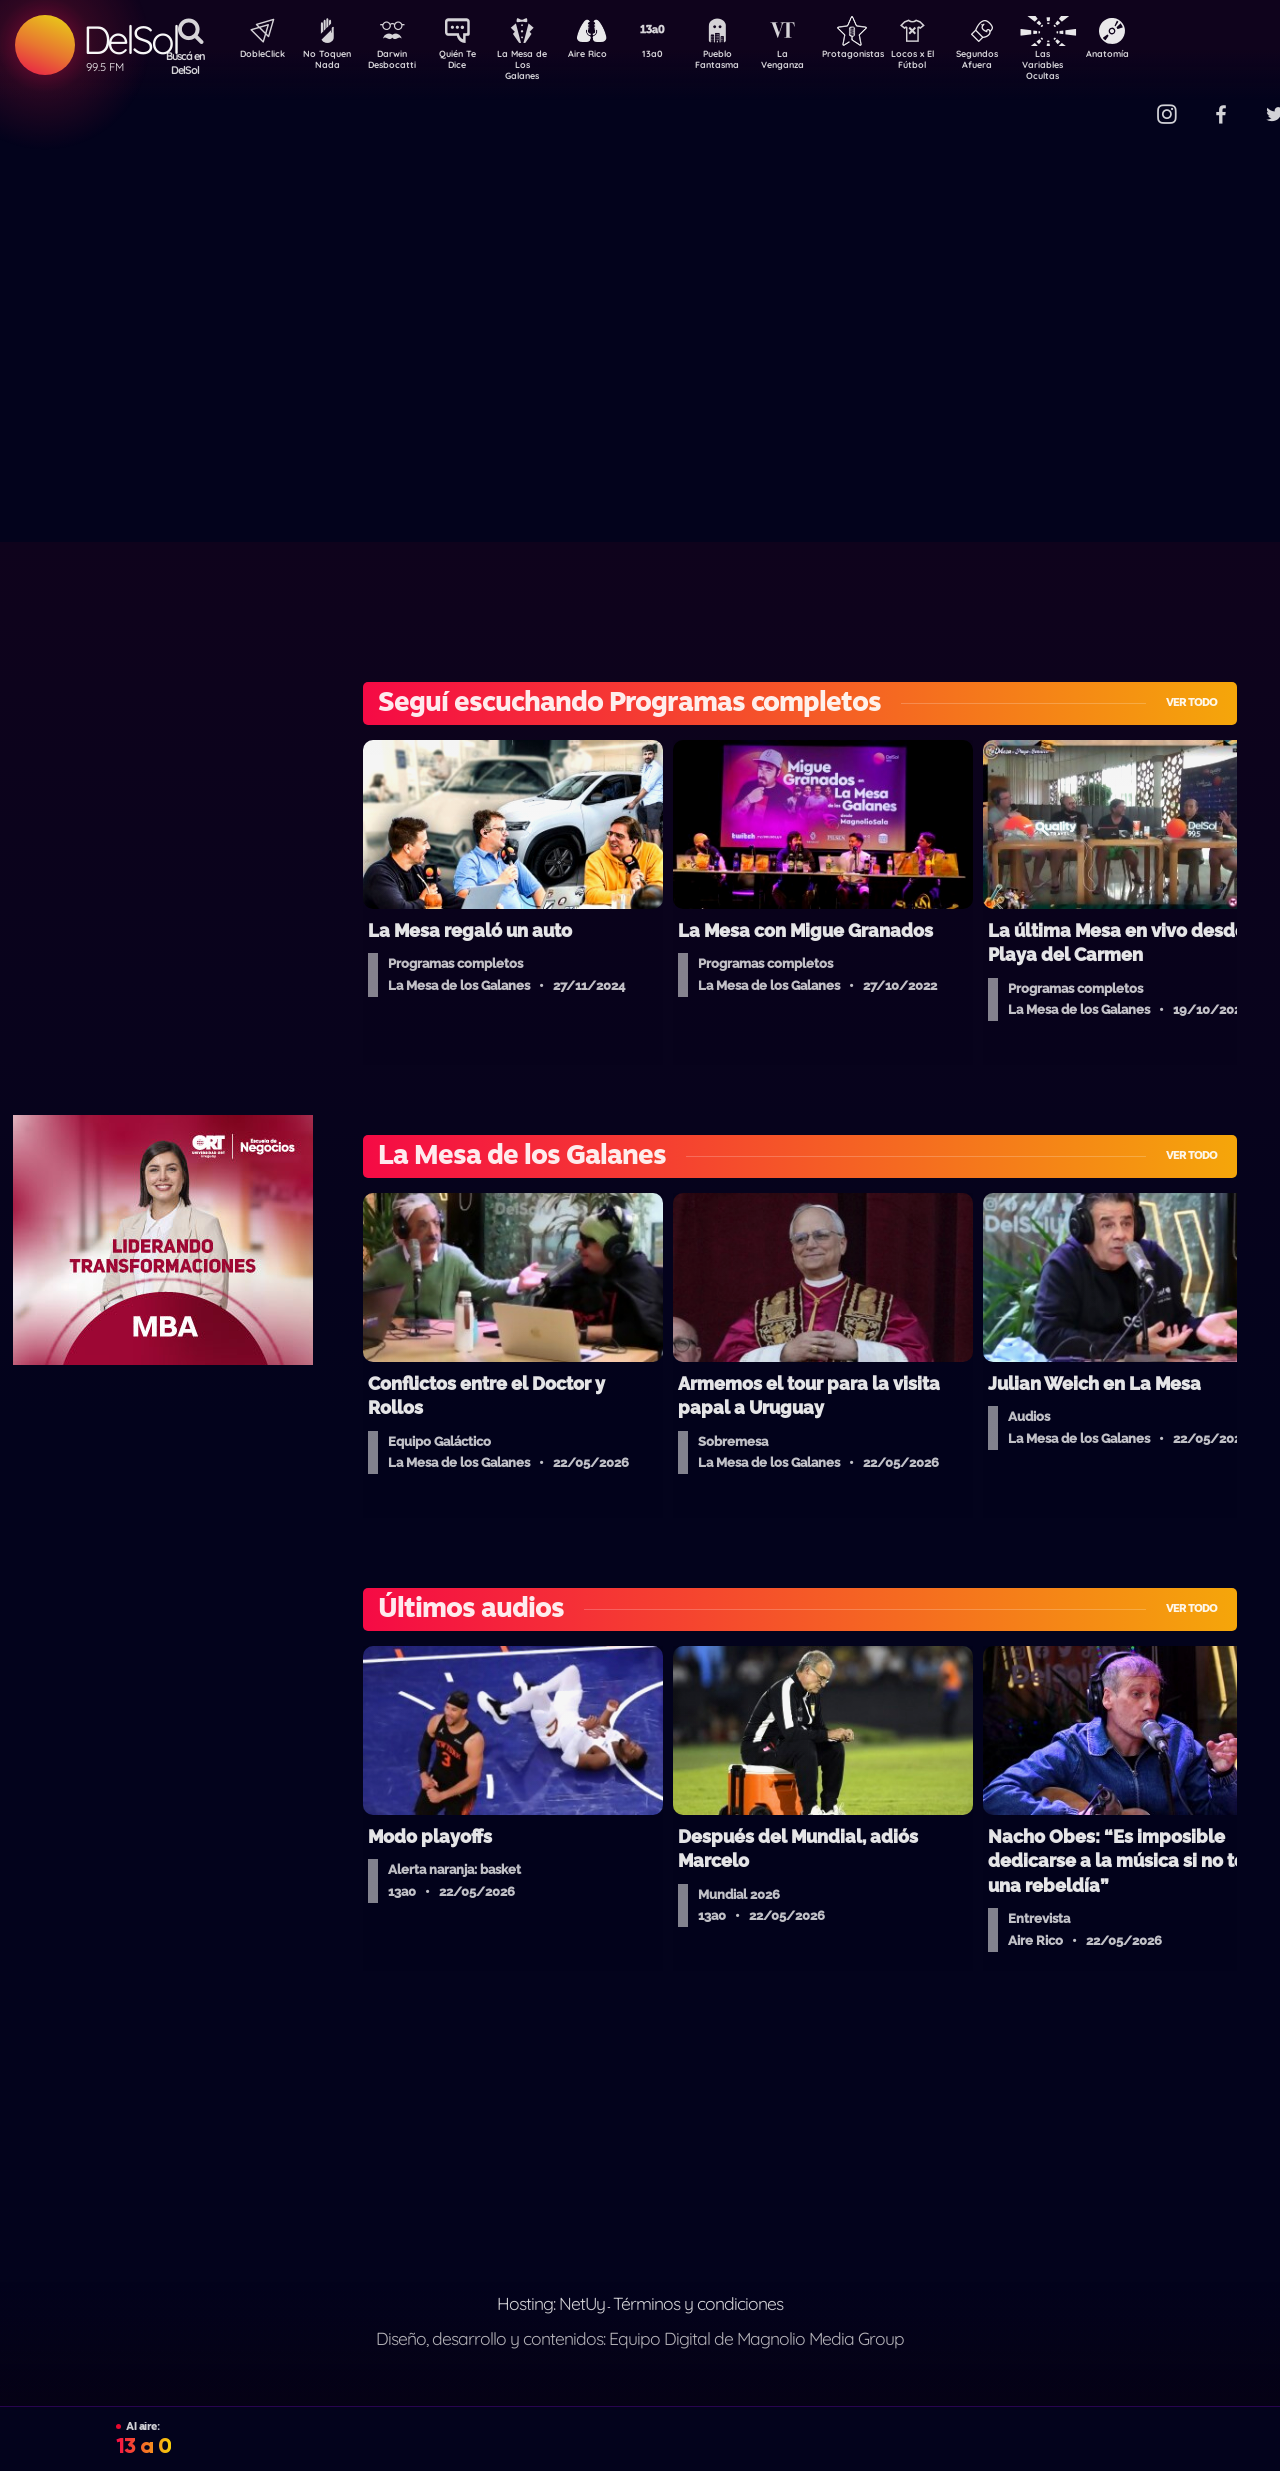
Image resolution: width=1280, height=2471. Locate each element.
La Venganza (815, 63)
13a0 (675, 56)
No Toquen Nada (325, 63)
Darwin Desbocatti (395, 63)
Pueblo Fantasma (745, 63)
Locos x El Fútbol (955, 63)
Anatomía (1165, 56)
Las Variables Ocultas (1095, 64)
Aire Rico (605, 56)
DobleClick (255, 56)
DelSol (130, 39)
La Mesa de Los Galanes (535, 64)
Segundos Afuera (1025, 63)
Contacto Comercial (1126, 102)
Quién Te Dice (465, 63)
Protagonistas (885, 56)
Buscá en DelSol (185, 63)
